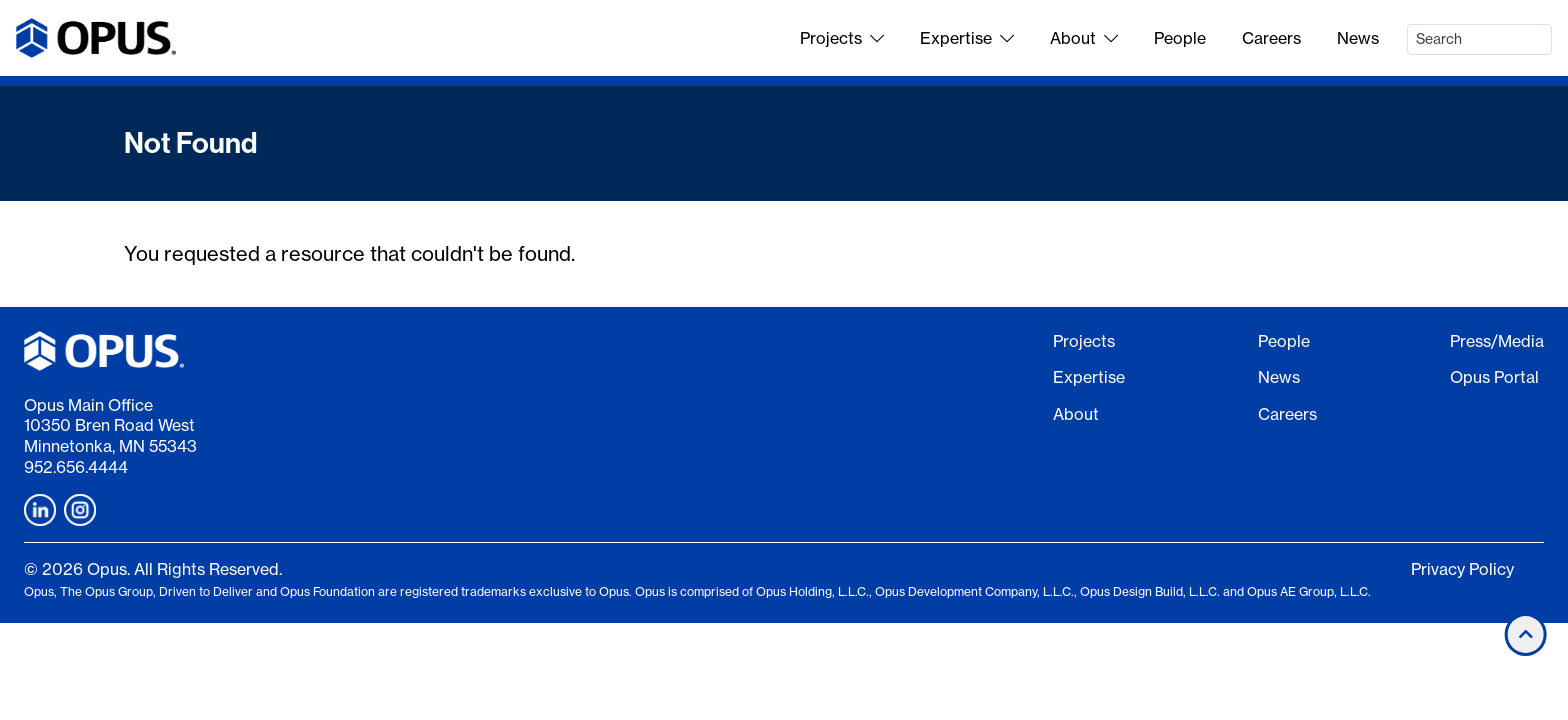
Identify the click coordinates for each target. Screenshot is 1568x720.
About (1084, 38)
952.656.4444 (76, 467)
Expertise (967, 38)
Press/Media (1497, 341)
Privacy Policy (1462, 569)
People (1180, 38)
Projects (842, 38)
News (1358, 38)
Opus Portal (1494, 377)
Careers (1271, 38)
